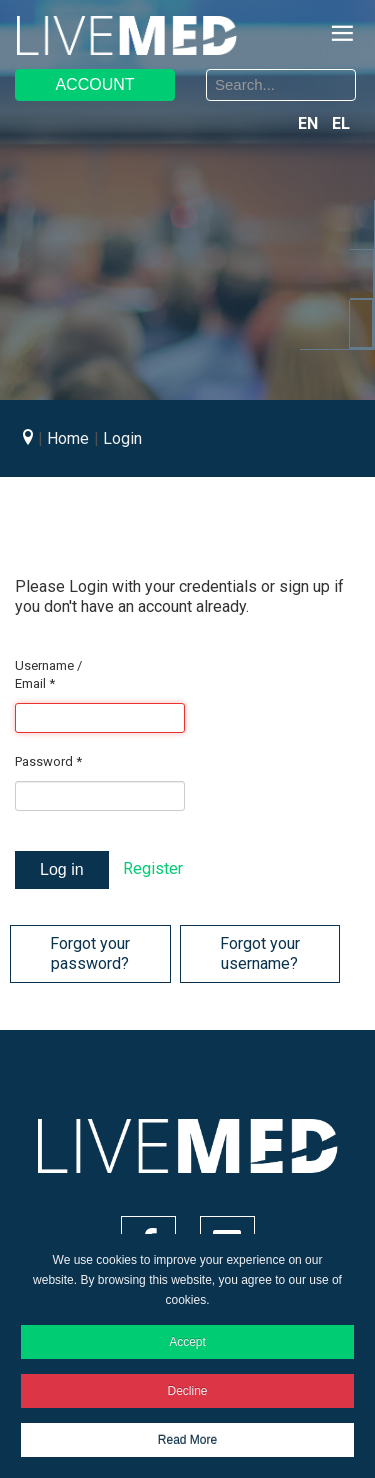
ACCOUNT (94, 84)
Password (48, 761)
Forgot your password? (90, 953)
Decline (187, 1391)
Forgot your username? (260, 953)
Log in (62, 869)
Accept (187, 1342)
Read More (187, 1440)
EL (341, 123)
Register (153, 868)
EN (310, 123)
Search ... (203, 72)
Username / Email (48, 674)
